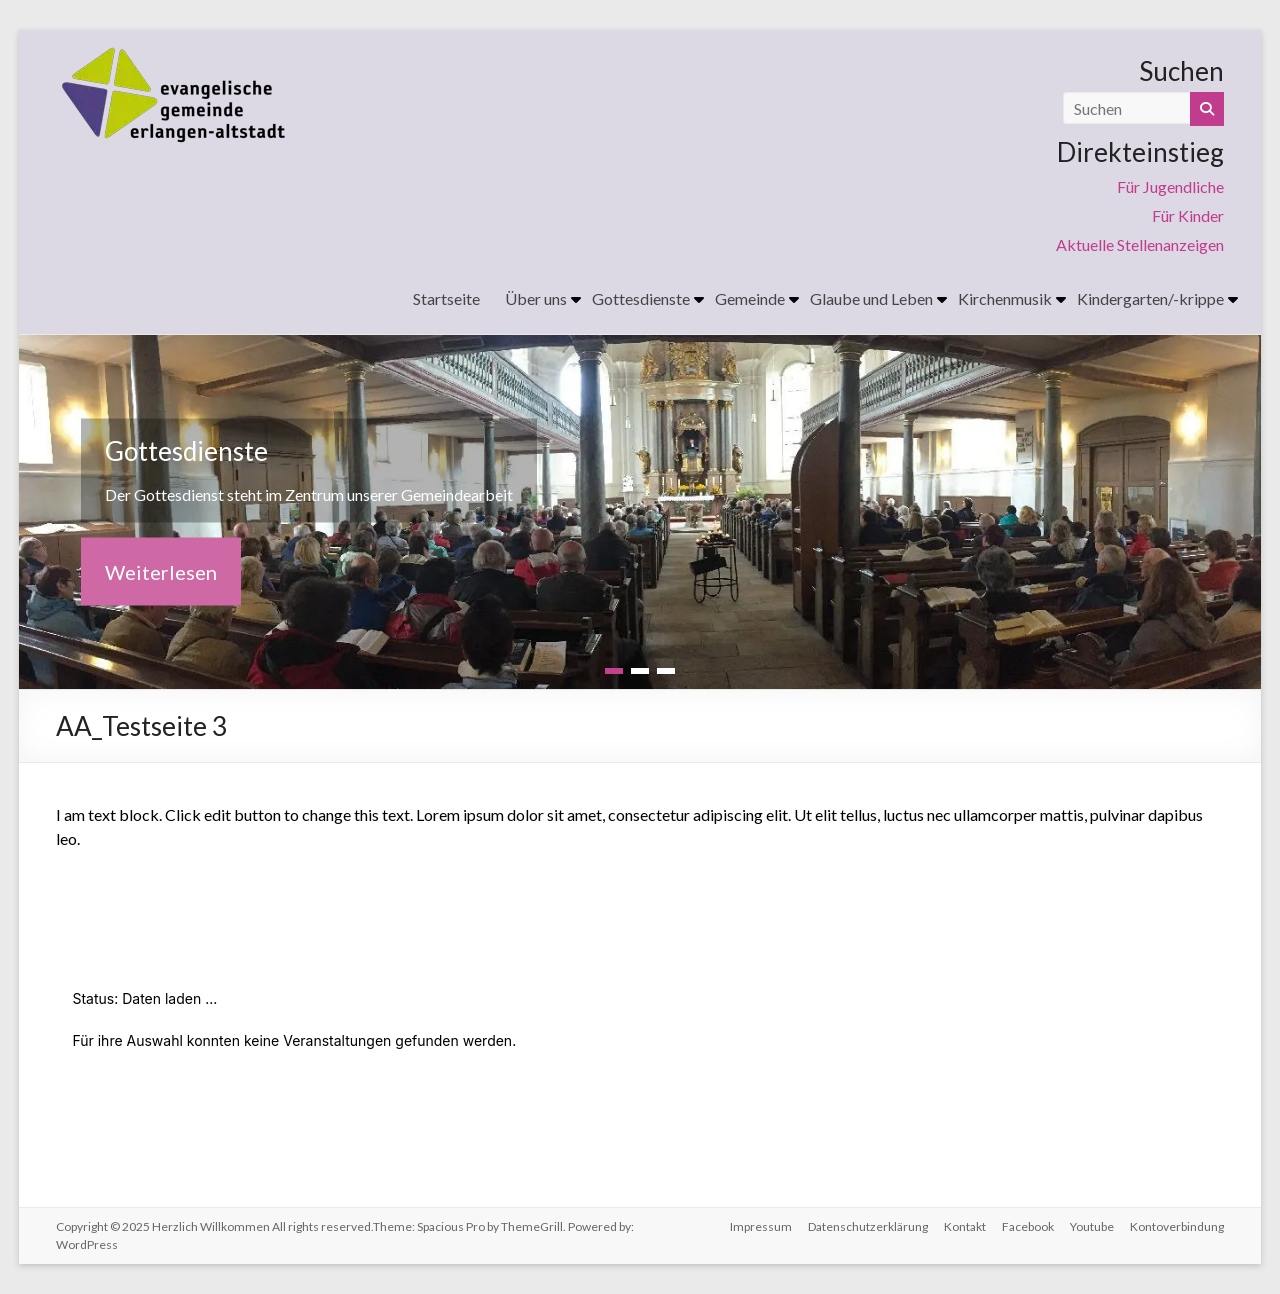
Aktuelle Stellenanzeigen (1140, 244)
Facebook (1028, 1226)
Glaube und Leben (871, 298)
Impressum (761, 1226)
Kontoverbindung (1177, 1226)
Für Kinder (1188, 215)
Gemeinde (750, 298)
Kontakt (965, 1226)
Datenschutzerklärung (868, 1226)
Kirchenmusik (1005, 298)
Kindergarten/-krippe (1150, 298)
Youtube (1092, 1226)
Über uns (536, 298)
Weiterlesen (161, 572)
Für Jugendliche (1170, 186)
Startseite (446, 298)
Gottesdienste (641, 298)
